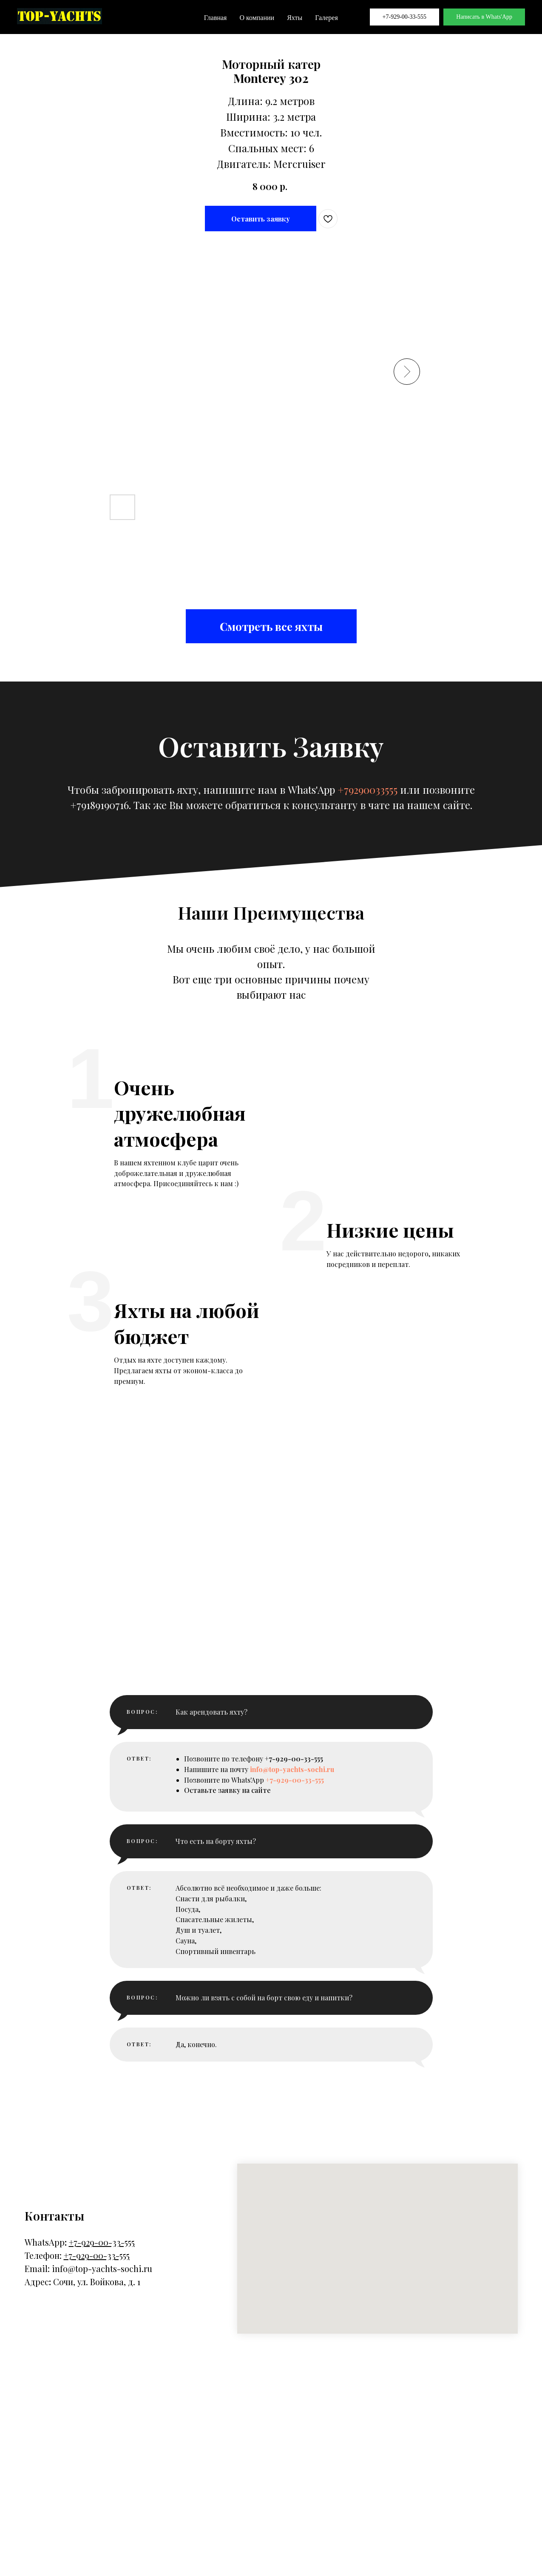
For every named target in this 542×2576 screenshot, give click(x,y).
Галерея (326, 17)
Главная (215, 17)
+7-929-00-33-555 (405, 17)
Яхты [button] (294, 17)
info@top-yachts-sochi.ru (102, 2447)
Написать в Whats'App (484, 17)
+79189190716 (99, 805)
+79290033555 (367, 789)
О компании (256, 17)
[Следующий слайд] (407, 371)
